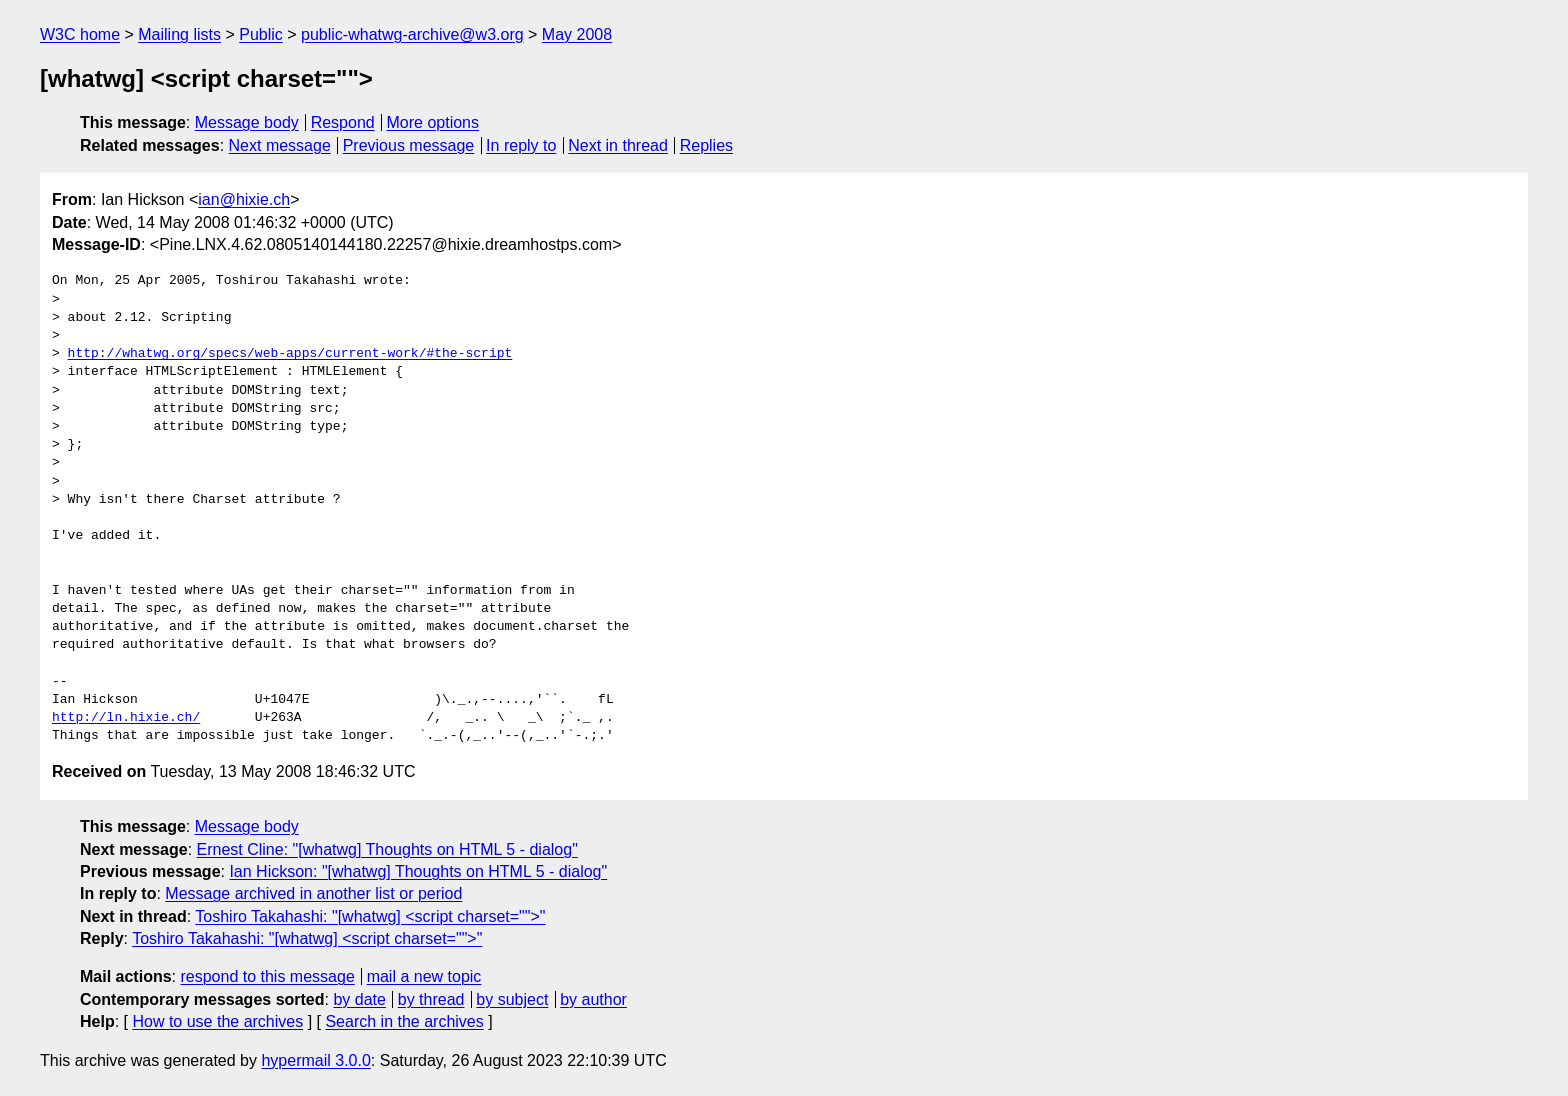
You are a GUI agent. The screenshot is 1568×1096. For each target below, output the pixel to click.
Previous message (409, 145)
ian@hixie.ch (244, 199)
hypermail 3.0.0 (315, 1060)
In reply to (521, 145)
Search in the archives (404, 1021)
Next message (280, 145)
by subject (512, 999)
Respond (343, 122)
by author (593, 999)
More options (433, 122)
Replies (706, 145)
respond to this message (267, 976)
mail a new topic (424, 976)
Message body (247, 122)
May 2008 (577, 34)
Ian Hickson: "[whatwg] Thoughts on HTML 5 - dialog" (418, 871)
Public (261, 34)
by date (359, 999)
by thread (431, 999)
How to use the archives (217, 1021)
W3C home (80, 34)
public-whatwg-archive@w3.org (412, 34)
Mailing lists (179, 34)
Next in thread (618, 145)
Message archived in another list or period (313, 893)
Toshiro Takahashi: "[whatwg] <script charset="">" (370, 916)
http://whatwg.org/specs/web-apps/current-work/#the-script (290, 354)
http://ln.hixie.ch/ (126, 718)
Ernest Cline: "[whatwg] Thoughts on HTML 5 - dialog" (387, 849)
